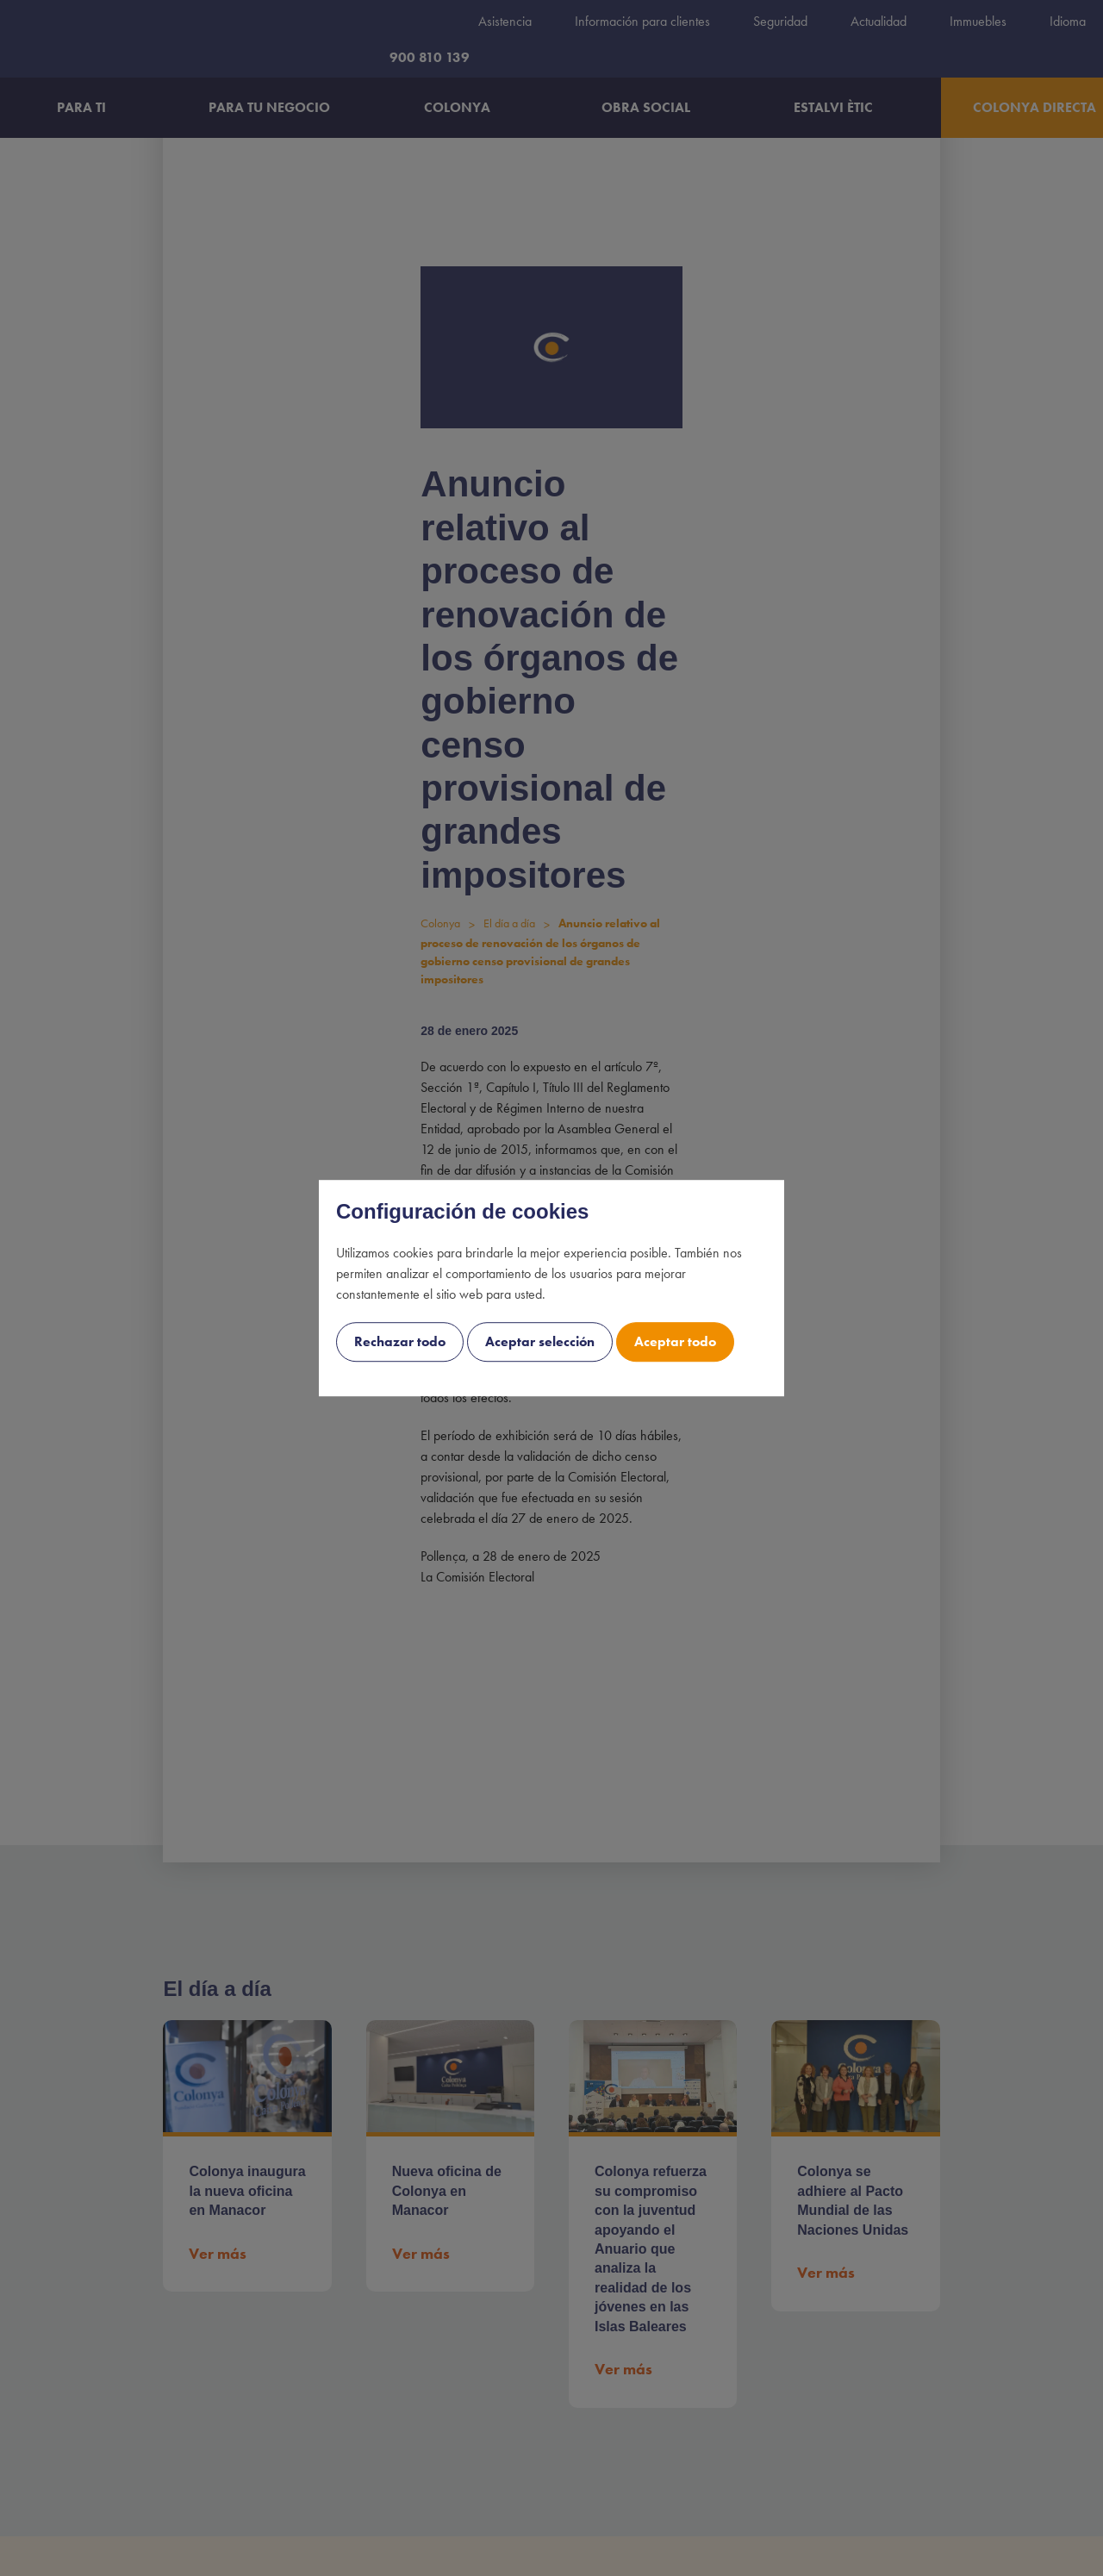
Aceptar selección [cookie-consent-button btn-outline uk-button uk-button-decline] (540, 1341)
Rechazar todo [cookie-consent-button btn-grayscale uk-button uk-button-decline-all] (400, 1341)
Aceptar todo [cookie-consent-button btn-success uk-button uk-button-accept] (675, 1341)
